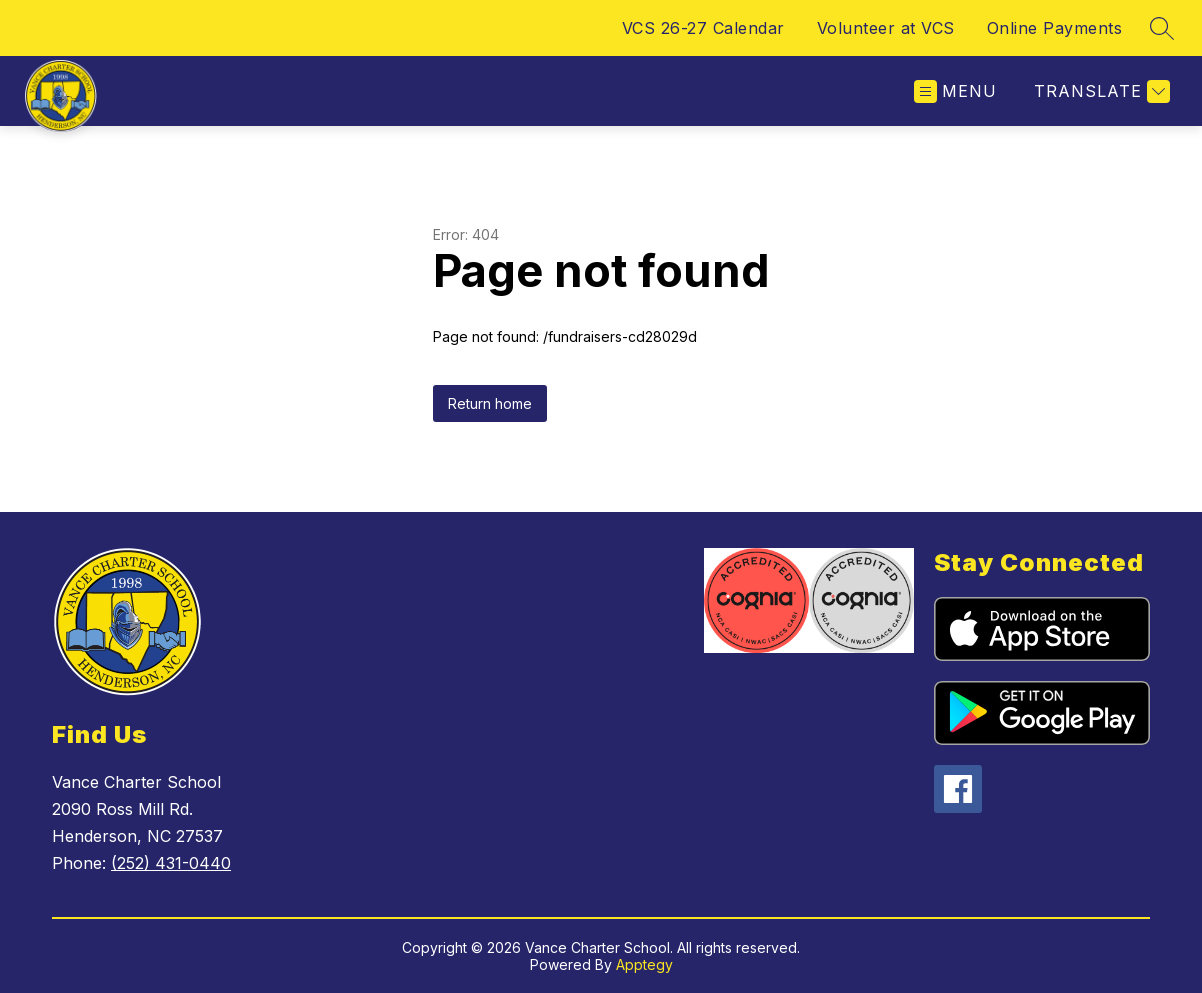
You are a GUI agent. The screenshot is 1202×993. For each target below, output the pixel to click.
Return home (490, 403)
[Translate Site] (1099, 91)
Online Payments (1055, 28)
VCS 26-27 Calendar (703, 28)
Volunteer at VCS (886, 28)
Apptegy (644, 964)
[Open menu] (955, 91)
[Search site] (1162, 28)
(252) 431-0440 (171, 863)
